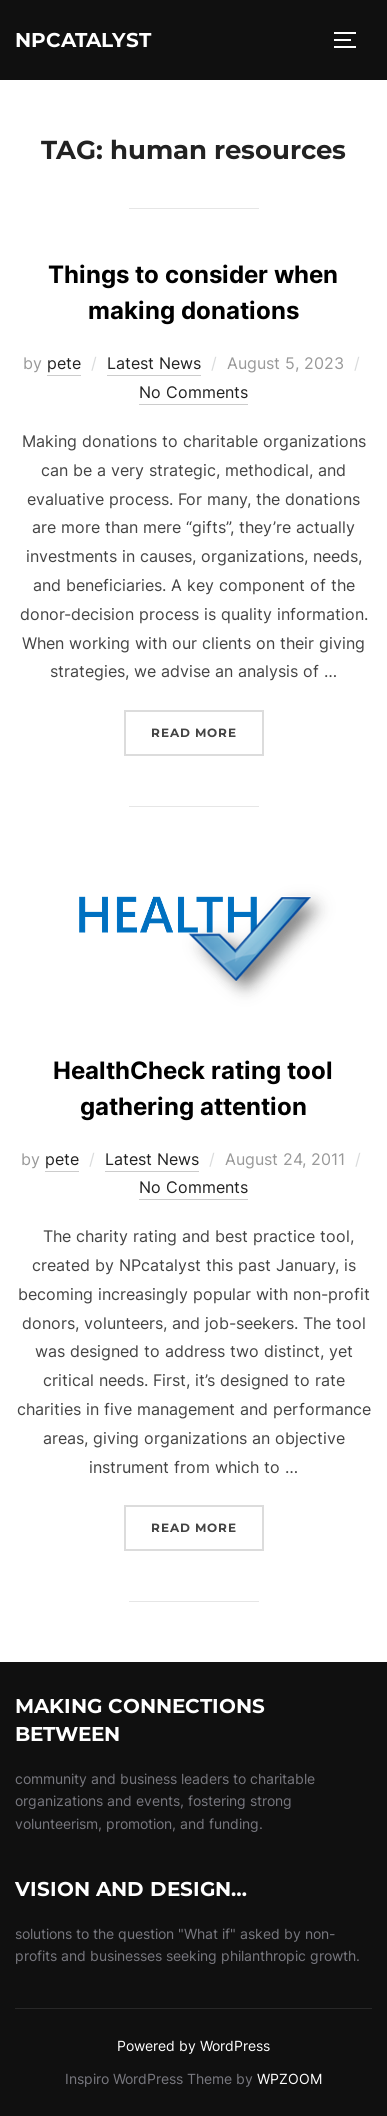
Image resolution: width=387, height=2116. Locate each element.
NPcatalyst (83, 40)
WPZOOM (289, 2078)
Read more (207, 730)
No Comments (193, 392)
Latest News (154, 363)
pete (64, 363)
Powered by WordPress (193, 2045)
